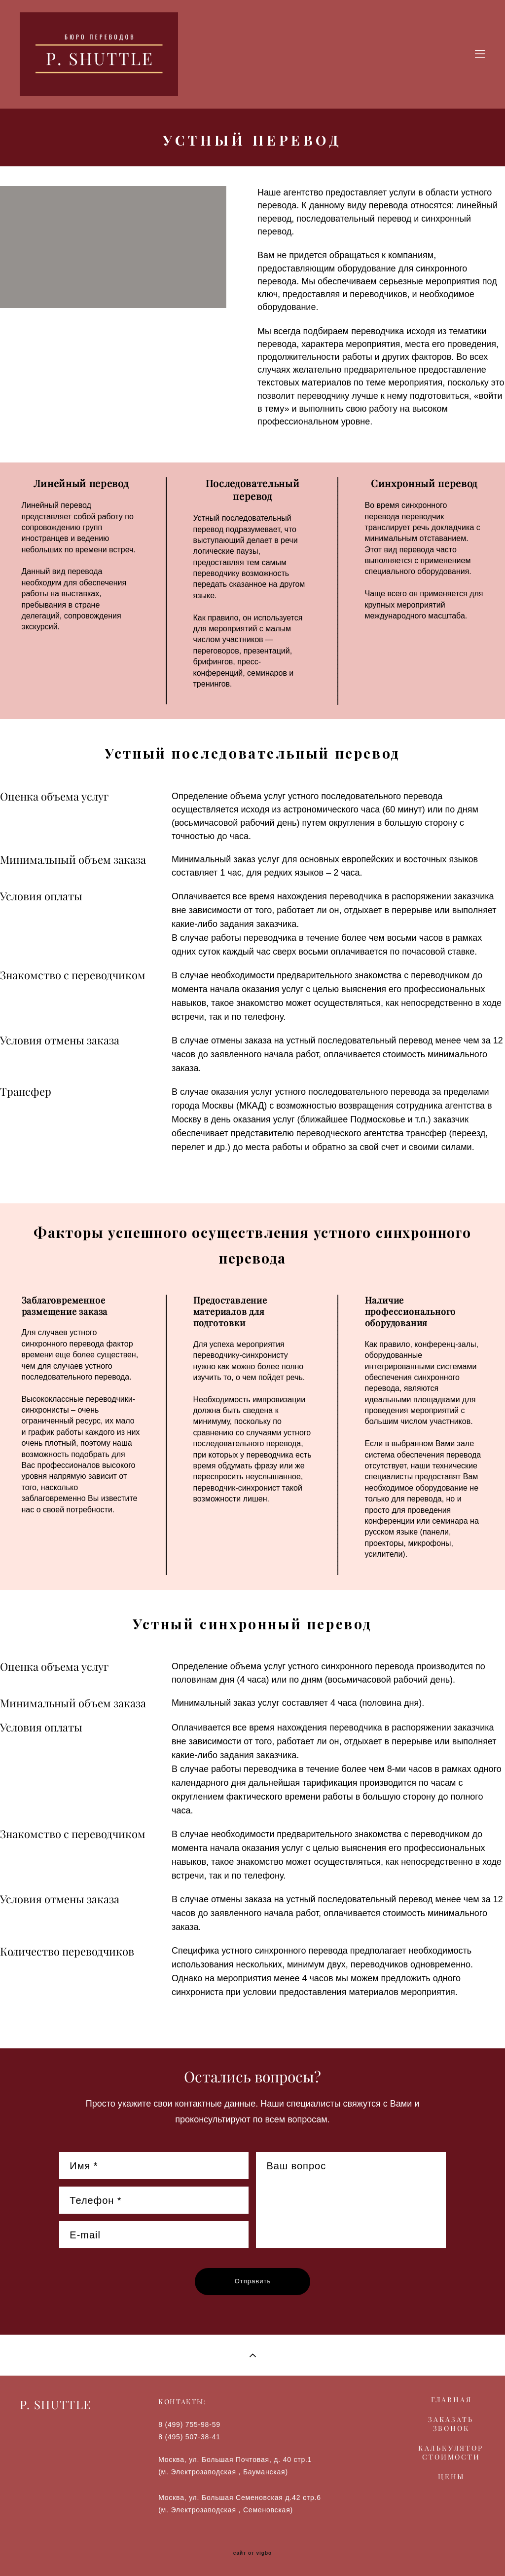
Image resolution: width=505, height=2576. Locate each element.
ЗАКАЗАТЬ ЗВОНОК (450, 2424)
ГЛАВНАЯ (451, 2399)
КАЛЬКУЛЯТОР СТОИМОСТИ (450, 2452)
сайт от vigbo (252, 2553)
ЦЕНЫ (451, 2476)
